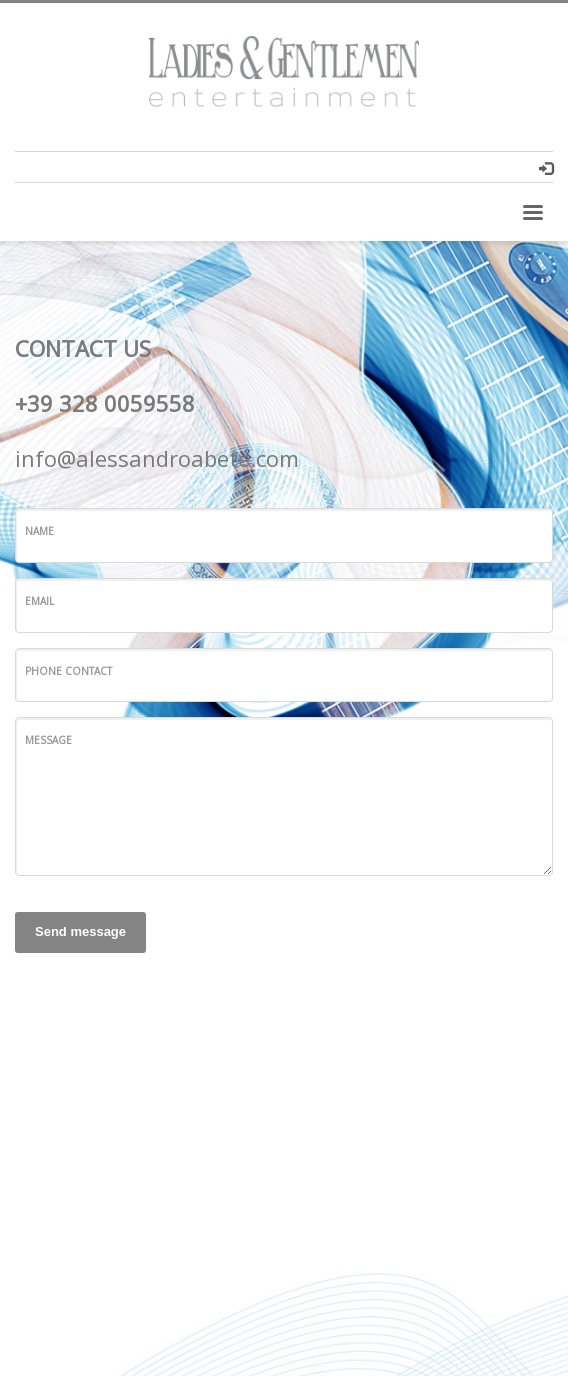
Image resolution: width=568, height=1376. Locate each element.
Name (39, 531)
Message (48, 740)
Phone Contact (68, 671)
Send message (80, 931)
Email (39, 601)
